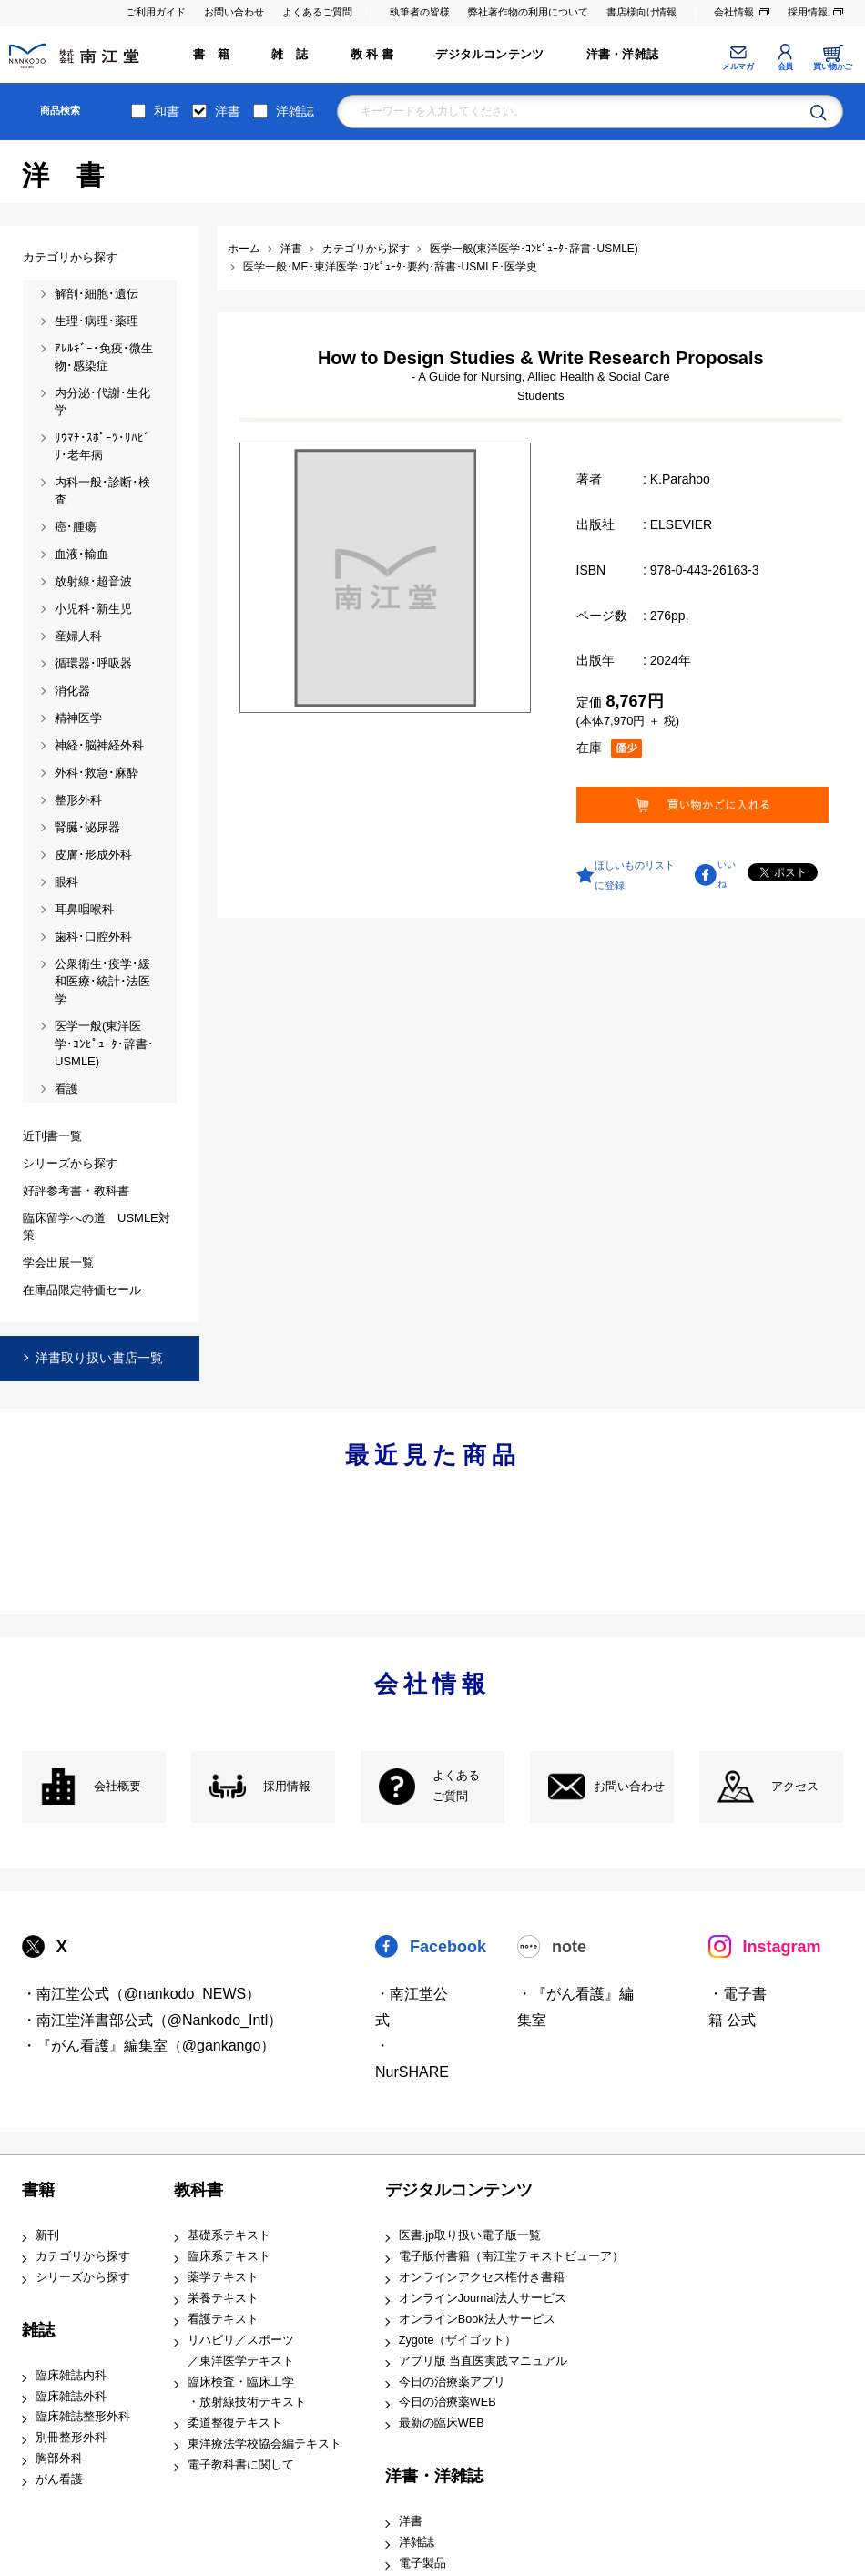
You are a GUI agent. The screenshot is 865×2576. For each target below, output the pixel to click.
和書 (166, 111)
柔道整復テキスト (235, 2423)
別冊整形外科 (71, 2437)
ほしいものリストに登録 (635, 875)
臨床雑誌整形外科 (83, 2416)
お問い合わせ (234, 11)
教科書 (198, 2190)
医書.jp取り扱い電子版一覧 (470, 2235)
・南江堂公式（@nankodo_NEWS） (141, 1993)
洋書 (227, 111)
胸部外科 (59, 2458)
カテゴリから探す (83, 2256)
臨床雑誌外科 (71, 2396)
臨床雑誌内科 (71, 2375)
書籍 (38, 2190)
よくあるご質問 (317, 11)
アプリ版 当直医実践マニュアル (483, 2361)
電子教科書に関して (241, 2465)
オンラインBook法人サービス (477, 2319)
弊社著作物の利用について (528, 11)
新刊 (47, 2235)
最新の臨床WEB (441, 2423)
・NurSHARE (412, 2059)
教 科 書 (372, 54)
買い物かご (832, 66)
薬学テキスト (223, 2277)
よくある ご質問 (456, 1786)
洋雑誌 (295, 111)
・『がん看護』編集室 (575, 2007)
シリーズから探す (83, 2277)
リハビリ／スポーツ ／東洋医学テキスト (241, 2350)
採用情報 (808, 11)
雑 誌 (289, 54)
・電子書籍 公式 (737, 2007)
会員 (785, 66)
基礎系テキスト (229, 2235)
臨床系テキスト (229, 2256)
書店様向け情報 (641, 11)
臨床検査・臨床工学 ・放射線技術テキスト (247, 2392)
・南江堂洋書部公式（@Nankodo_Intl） (152, 2020)
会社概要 (117, 1786)
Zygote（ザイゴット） (458, 2340)
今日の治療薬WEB (447, 2402)
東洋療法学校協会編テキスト (264, 2444)
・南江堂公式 (411, 2007)
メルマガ (737, 66)
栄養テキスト (223, 2298)
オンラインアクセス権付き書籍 (482, 2277)
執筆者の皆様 (420, 11)
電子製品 (422, 2563)
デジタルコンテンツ (489, 54)
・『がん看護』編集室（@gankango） (149, 2045)
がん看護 (59, 2479)
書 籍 (211, 54)
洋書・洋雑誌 (622, 54)
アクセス (795, 1786)
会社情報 (734, 11)
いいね (726, 874)
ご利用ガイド (156, 11)
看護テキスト (223, 2319)
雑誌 (38, 2330)
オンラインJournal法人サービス (483, 2298)
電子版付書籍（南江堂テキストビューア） (511, 2256)
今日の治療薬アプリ (452, 2382)
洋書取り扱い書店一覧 (99, 1357)
